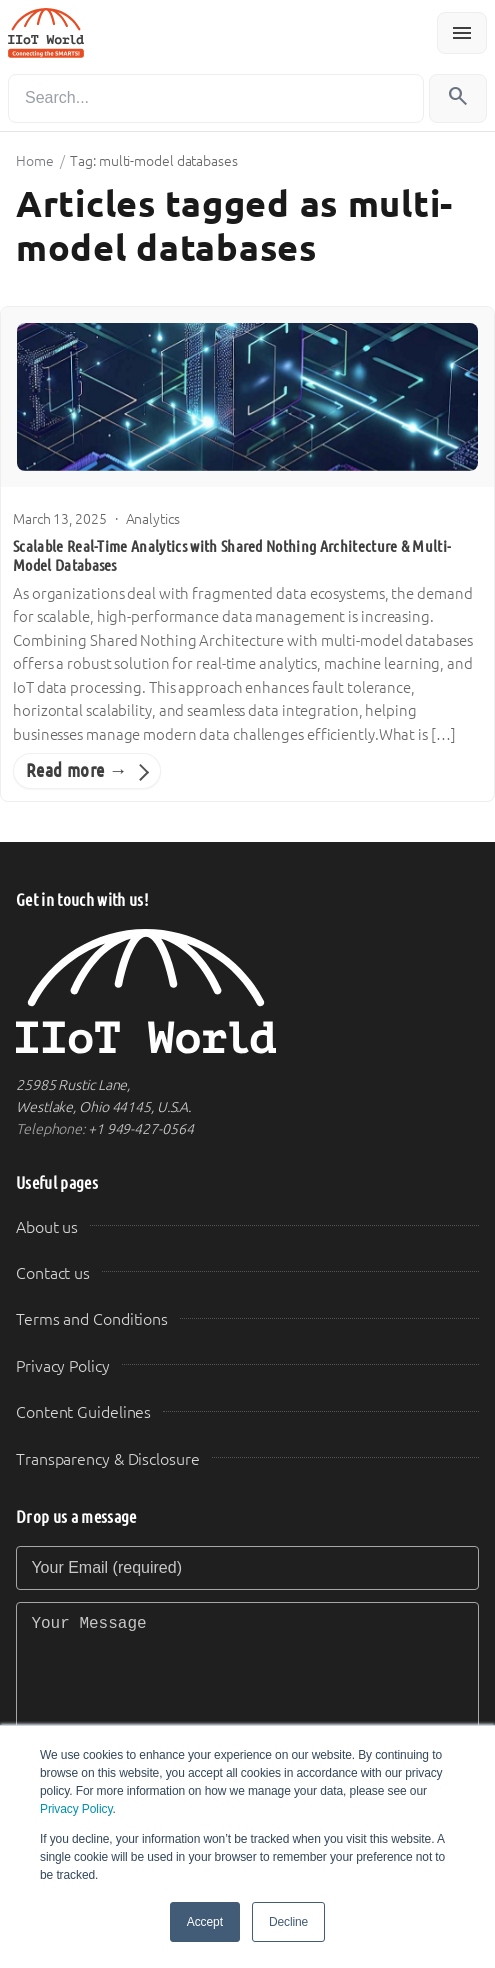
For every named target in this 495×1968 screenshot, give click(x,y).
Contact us (53, 1273)
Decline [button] (288, 1922)
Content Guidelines (83, 1412)
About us (47, 1227)
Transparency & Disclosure (108, 1459)
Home (35, 161)
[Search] (216, 98)
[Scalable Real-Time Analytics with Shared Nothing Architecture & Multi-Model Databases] (247, 397)
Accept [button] (205, 1922)
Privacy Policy (76, 1809)
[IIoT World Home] (247, 991)
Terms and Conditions (92, 1319)
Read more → (77, 770)
